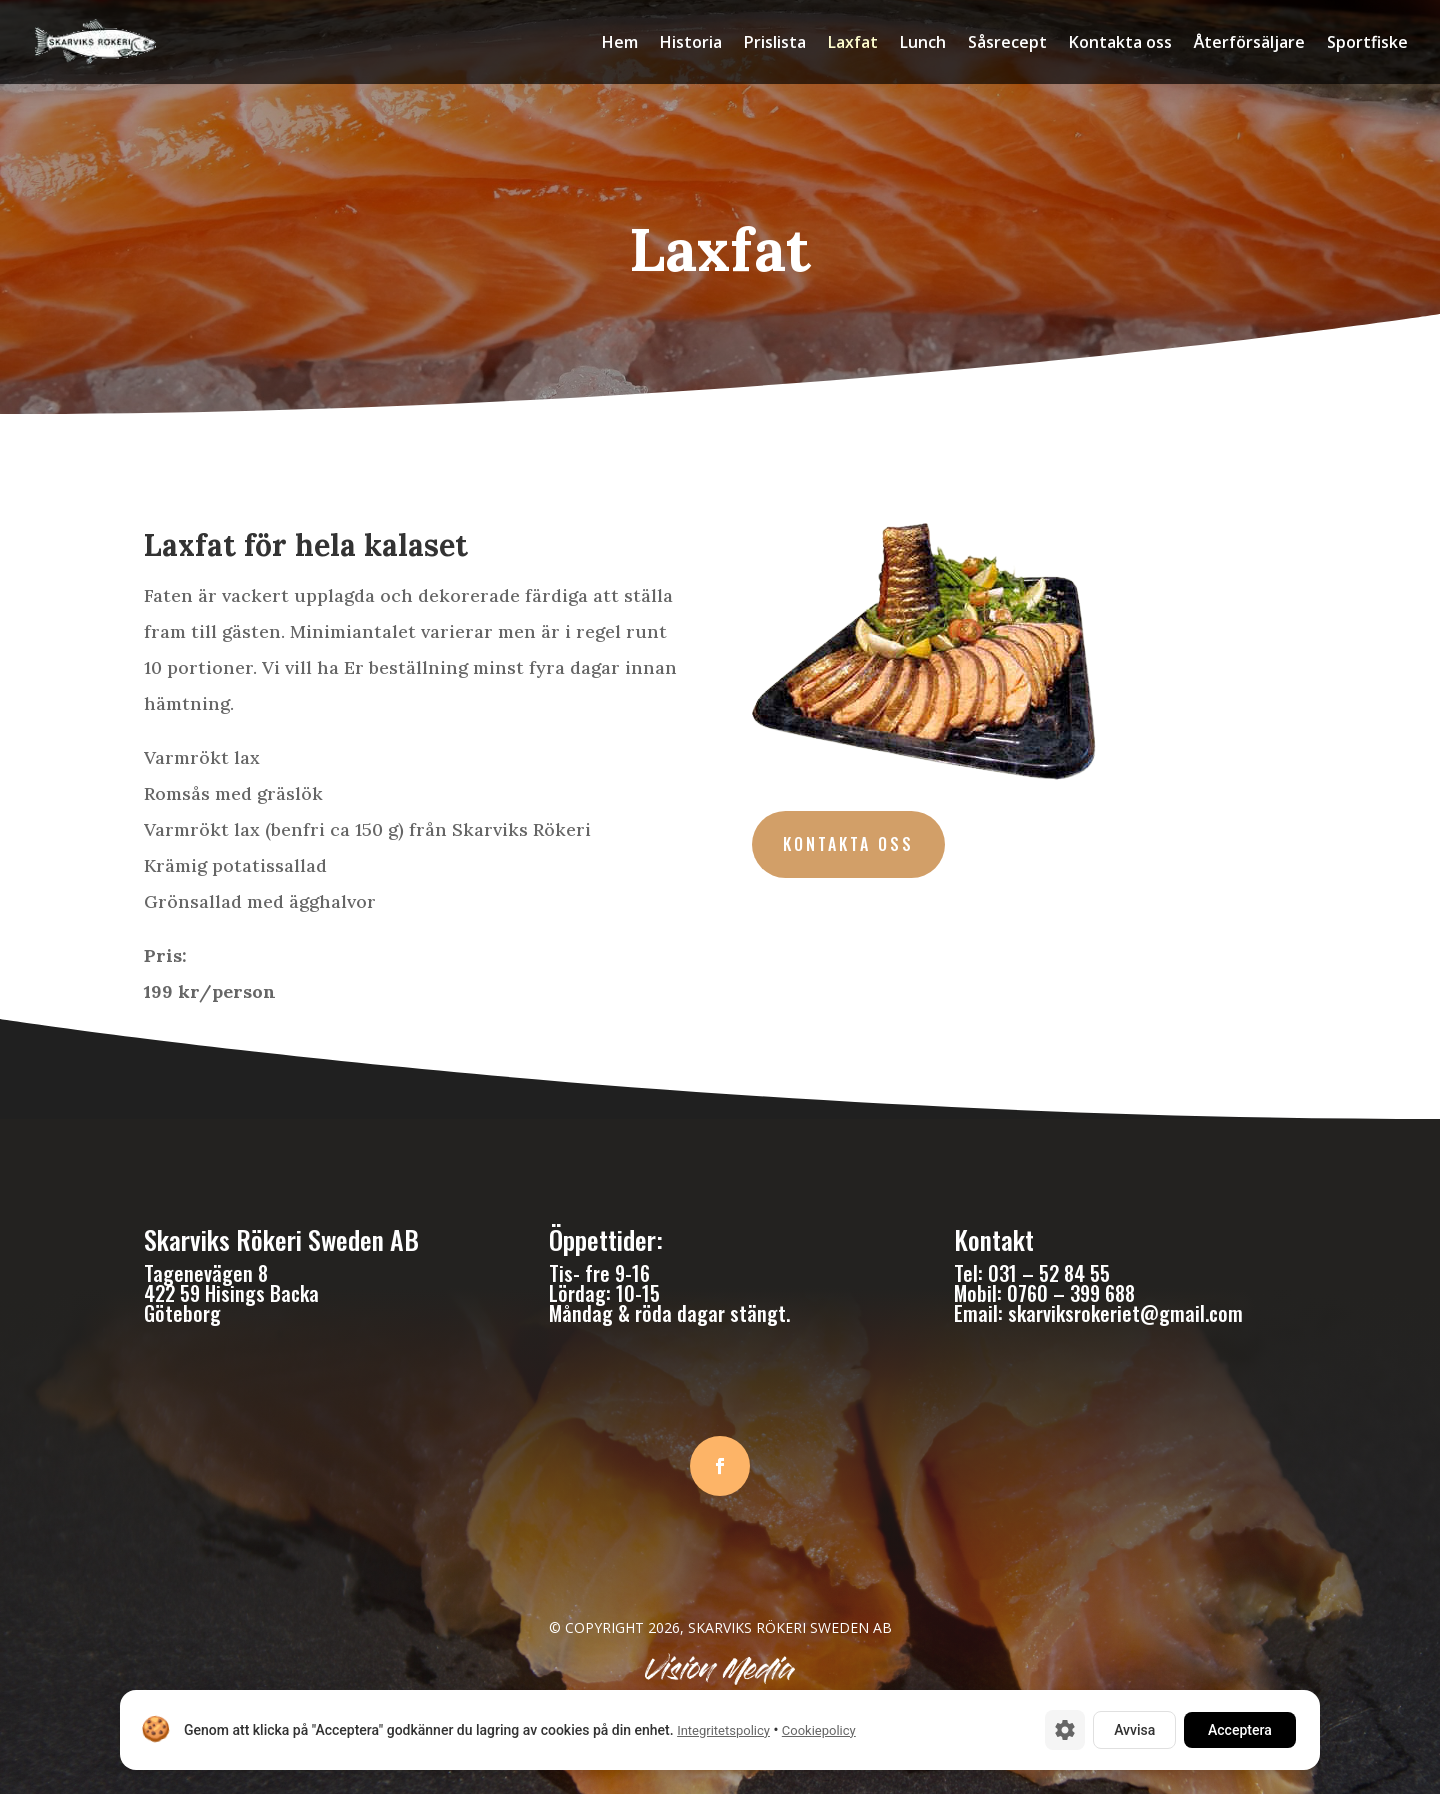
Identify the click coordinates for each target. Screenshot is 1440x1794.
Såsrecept (1007, 44)
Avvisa (1134, 1730)
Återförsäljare (1249, 44)
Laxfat (853, 44)
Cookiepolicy (819, 1730)
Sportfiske (1367, 44)
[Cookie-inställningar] (1065, 1730)
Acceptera (1240, 1730)
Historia (691, 44)
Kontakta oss (1120, 44)
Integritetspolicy (723, 1730)
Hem (620, 44)
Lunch (923, 44)
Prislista (775, 44)
